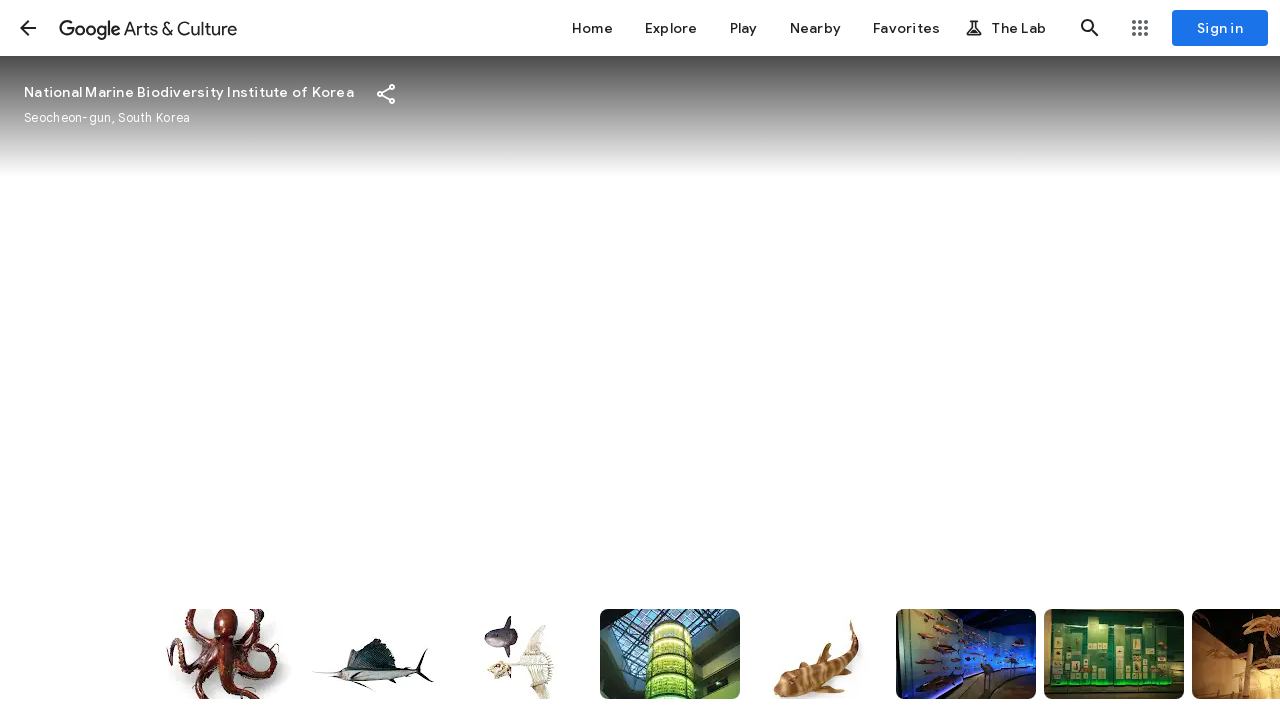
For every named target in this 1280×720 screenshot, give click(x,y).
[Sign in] (1220, 28)
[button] (28, 28)
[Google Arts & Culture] (148, 28)
